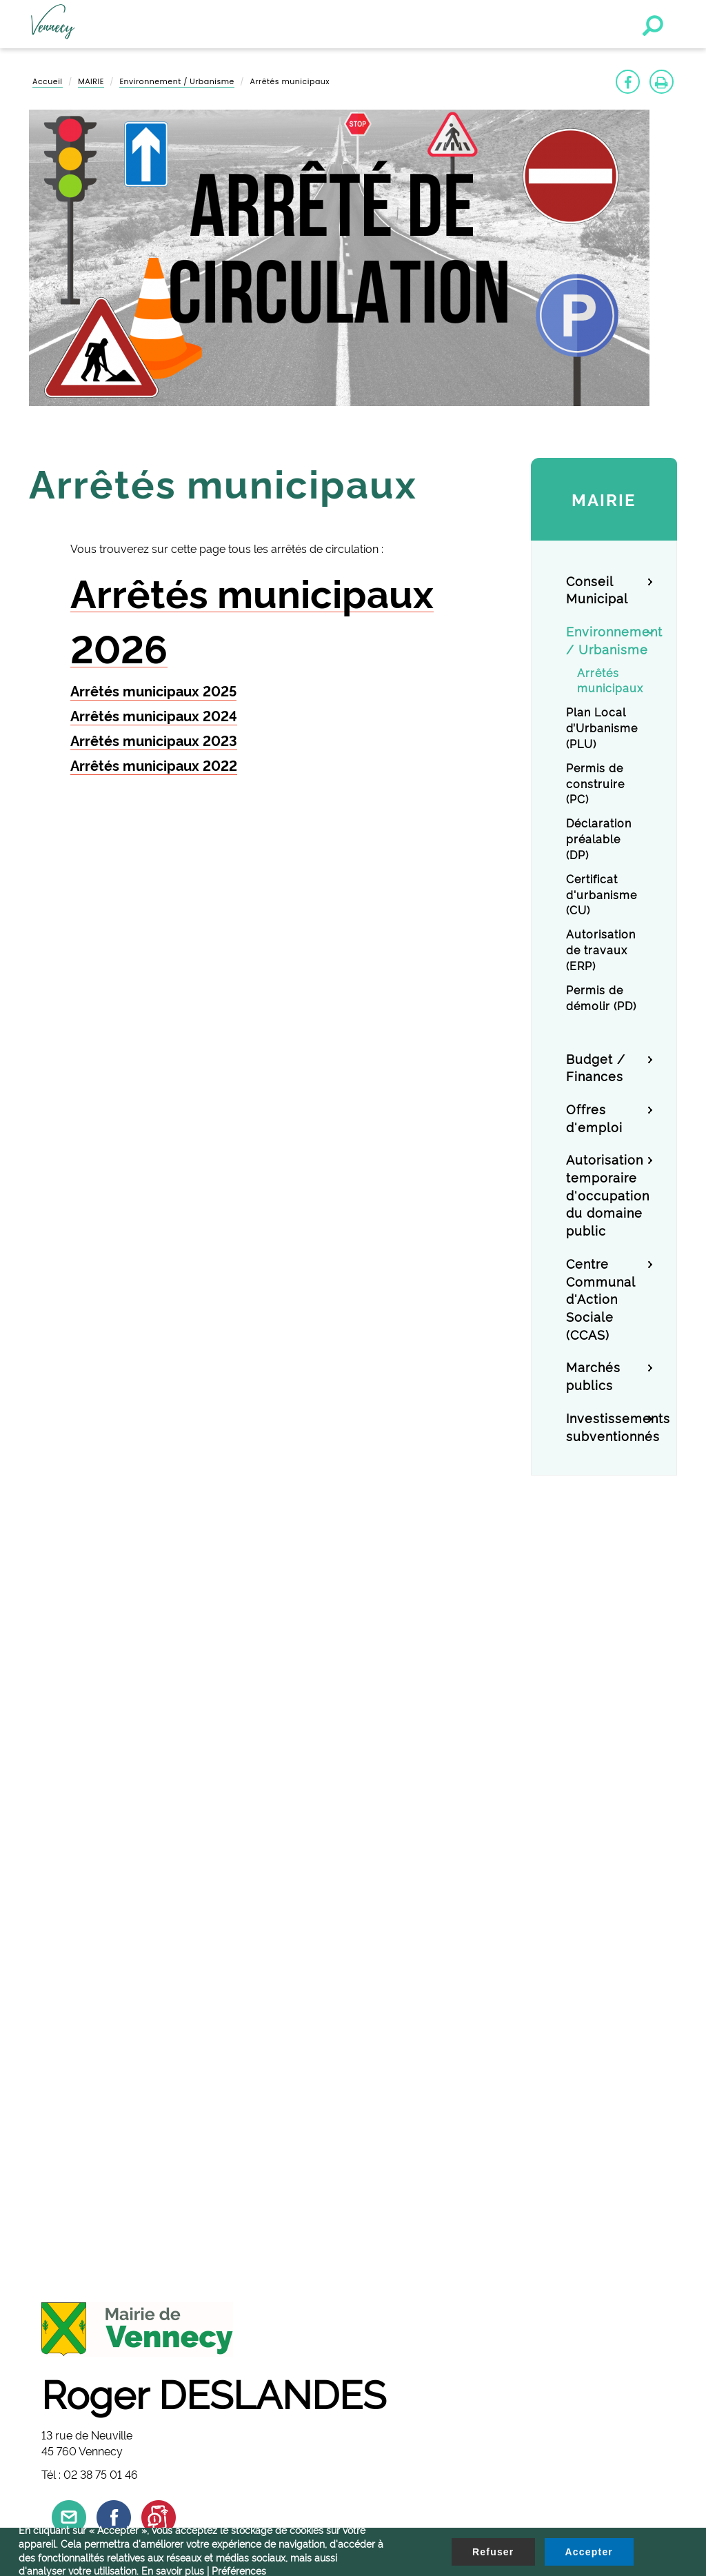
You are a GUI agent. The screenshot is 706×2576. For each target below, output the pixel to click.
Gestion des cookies (79, 2166)
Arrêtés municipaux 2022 (153, 764)
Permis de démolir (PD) (601, 997)
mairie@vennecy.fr (98, 1991)
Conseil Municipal (597, 589)
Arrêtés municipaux (610, 680)
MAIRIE (91, 81)
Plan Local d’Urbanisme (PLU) (602, 727)
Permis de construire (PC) (595, 783)
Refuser (493, 2551)
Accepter (589, 2551)
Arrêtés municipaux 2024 (153, 715)
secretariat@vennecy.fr (108, 2106)
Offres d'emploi (594, 1117)
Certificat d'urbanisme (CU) (601, 894)
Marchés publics (593, 1375)
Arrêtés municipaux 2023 (153, 739)
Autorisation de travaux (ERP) (601, 949)
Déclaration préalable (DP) (599, 838)
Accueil (47, 81)
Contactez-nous (69, 2182)
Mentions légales (71, 2197)
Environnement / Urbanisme (176, 81)
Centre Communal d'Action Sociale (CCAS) (600, 1298)
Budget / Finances (595, 1067)
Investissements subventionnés (609, 1426)
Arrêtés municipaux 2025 (153, 690)
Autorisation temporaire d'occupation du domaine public (607, 1194)
